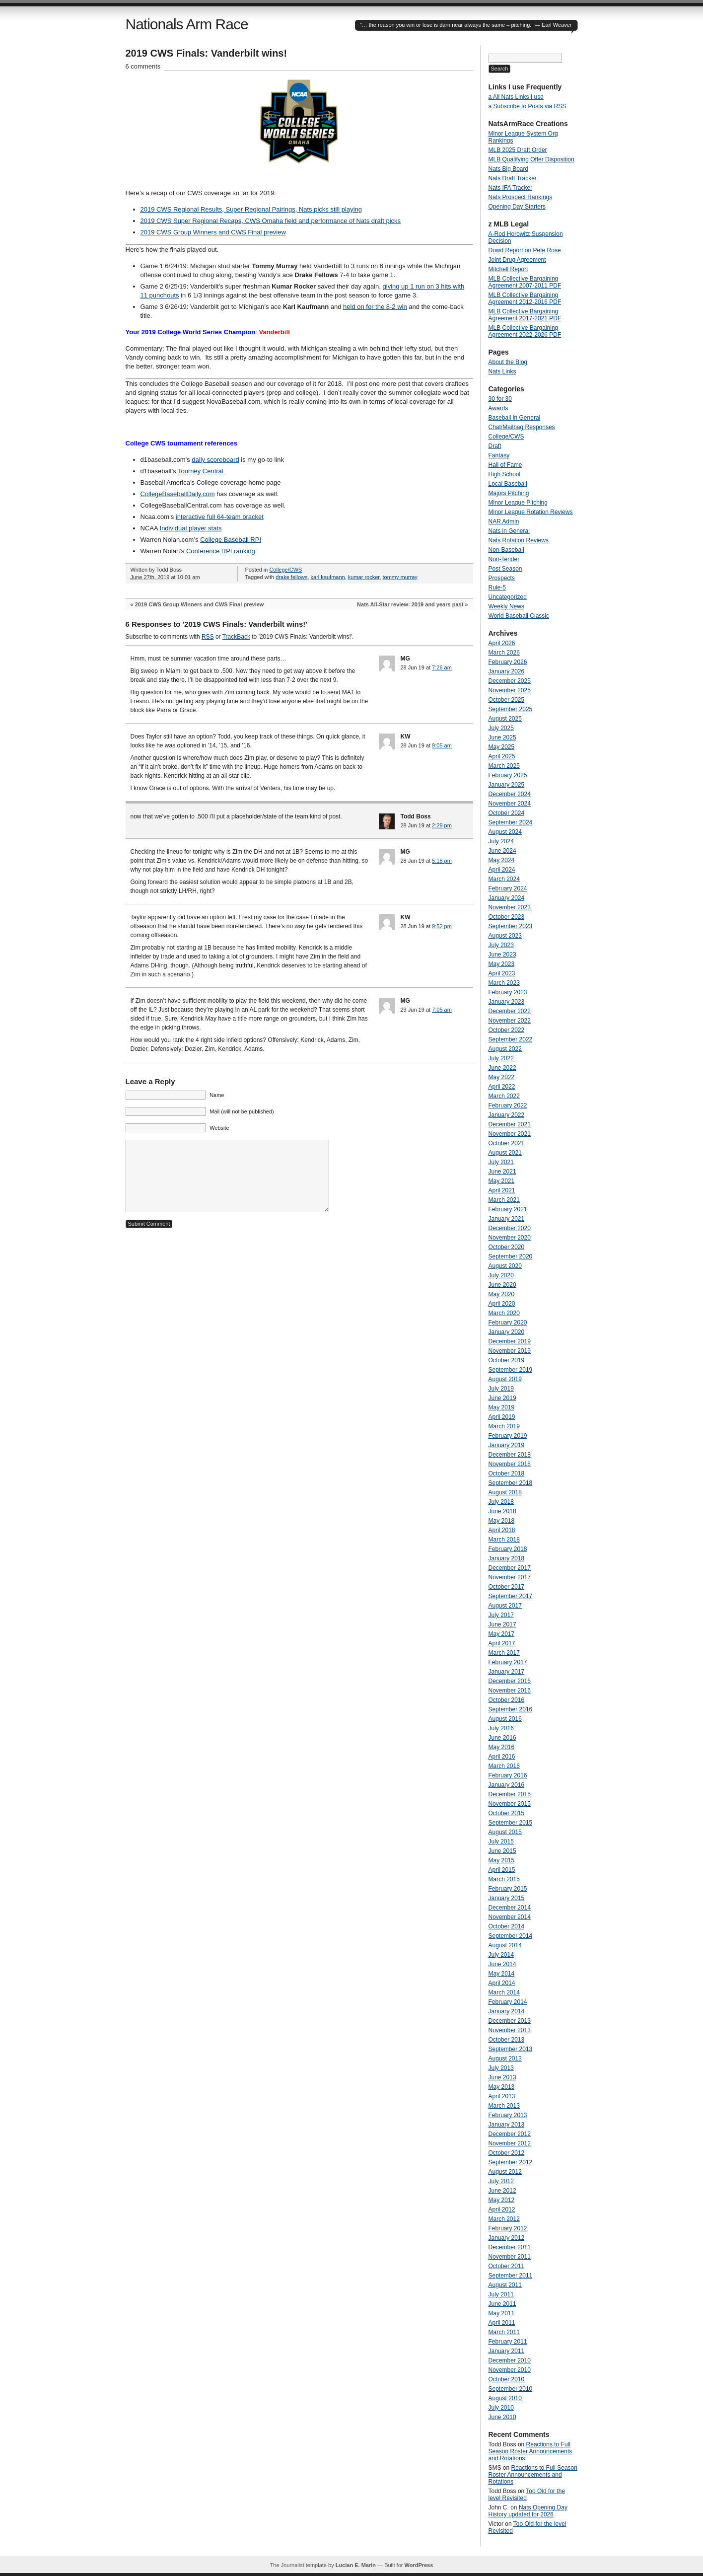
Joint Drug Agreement (517, 259)
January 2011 (507, 2351)
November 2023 (510, 907)
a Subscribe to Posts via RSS (527, 106)
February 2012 (508, 2228)
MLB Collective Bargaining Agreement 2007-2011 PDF (525, 282)
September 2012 (511, 2162)
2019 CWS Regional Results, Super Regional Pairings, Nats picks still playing (251, 209)
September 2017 (511, 1596)
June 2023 (502, 954)
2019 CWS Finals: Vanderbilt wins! (206, 53)
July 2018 (501, 1501)
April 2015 (502, 1869)
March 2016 (504, 1766)
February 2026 (508, 662)
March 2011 (504, 2332)
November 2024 (510, 803)
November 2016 (510, 1690)
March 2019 (504, 1426)
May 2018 (502, 1520)
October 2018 (507, 1473)
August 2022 (505, 1048)
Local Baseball (508, 483)
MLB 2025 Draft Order (518, 150)
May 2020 (502, 1294)
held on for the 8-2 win (375, 306)
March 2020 (504, 1313)
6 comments (143, 66)
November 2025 (510, 690)
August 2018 (505, 1492)
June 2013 (502, 2077)
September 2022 (511, 1039)
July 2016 (501, 1728)
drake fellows (291, 577)
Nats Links (502, 371)
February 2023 (508, 992)
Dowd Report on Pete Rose (525, 250)
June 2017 (502, 1624)
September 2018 (511, 1482)
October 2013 (507, 2039)
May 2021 (502, 1181)
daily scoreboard (215, 459)
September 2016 (511, 1709)
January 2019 (507, 1445)
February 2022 (508, 1105)
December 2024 (510, 794)
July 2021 (501, 1162)
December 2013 (510, 2020)
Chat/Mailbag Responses (522, 427)
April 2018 (502, 1530)
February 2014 (508, 2001)
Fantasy (499, 455)
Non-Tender (504, 559)
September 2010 (511, 2388)
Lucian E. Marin (356, 2565)
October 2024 (507, 813)
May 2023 (502, 963)
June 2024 (502, 850)
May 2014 (502, 1973)
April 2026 (502, 643)
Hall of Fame (505, 464)
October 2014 (507, 1926)
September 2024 (511, 822)
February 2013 (508, 2115)
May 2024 (502, 860)
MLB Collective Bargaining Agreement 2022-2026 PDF (525, 331)
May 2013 (502, 2086)
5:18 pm (442, 861)
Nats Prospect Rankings (521, 197)
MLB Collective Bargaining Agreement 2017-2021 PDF (525, 315)
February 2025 (508, 775)
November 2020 (510, 1237)
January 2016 (507, 1784)
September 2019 (511, 1369)
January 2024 (507, 897)
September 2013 (511, 2049)
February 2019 (508, 1435)
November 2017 (510, 1577)
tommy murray (400, 577)
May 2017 (502, 1633)
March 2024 (504, 879)
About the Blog (508, 362)
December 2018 (510, 1454)
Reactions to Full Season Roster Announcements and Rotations (530, 2451)
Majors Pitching (509, 493)
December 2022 (510, 1011)
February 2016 (508, 1775)
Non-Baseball (506, 549)
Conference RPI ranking (220, 551)
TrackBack (236, 636)
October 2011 (507, 2266)
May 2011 (502, 2313)
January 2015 (507, 1898)
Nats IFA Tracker (511, 187)
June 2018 (502, 1511)
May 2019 (502, 1407)
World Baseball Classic (519, 615)
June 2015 (502, 1850)
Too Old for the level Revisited (527, 2495)
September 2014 (511, 1935)
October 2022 (507, 1030)
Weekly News (506, 606)
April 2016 (502, 1756)
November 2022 (510, 1020)
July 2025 (501, 728)
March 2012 (504, 2218)
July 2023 (501, 945)
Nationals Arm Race (187, 24)
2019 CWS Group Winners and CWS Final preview (213, 232)
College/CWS (285, 570)
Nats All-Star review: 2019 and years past (410, 604)
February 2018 (508, 1549)
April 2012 (502, 2209)
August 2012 (505, 2171)
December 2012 (510, 2134)
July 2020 (501, 1275)
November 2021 (510, 1133)
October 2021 (507, 1143)
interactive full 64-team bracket (220, 516)
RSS (208, 636)
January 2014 (507, 2011)
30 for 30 (500, 398)
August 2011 (505, 2285)
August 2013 (505, 2058)
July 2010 (501, 2407)
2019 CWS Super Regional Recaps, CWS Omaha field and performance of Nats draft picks (271, 220)
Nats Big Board (509, 168)
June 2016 (502, 1737)
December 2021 (510, 1124)
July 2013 (501, 2067)
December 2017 (510, 1567)
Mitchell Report (508, 269)
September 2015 (511, 1822)
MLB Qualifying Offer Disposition (531, 159)
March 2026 (504, 652)
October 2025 (507, 699)
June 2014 (502, 1964)
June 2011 (502, 2303)
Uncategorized (508, 596)
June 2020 (502, 1284)
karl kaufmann (328, 577)
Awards (498, 408)
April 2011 (502, 2322)
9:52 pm (442, 926)
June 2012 (502, 2190)
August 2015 (505, 1832)
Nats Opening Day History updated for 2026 (528, 2511)
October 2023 (507, 916)
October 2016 (507, 1699)
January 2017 (507, 1671)
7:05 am (442, 1010)
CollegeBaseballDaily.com (178, 494)
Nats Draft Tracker (513, 178)
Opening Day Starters (517, 206)
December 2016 (510, 1681)
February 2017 (508, 1662)
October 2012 (507, 2152)
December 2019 (510, 1341)
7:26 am (442, 667)
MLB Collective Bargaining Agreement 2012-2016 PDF (525, 298)
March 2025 (504, 765)
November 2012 (510, 2143)
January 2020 (507, 1331)
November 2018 (510, 1464)
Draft (495, 445)
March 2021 (504, 1199)
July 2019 (501, 1388)
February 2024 (508, 888)
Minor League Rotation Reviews (531, 512)
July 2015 (501, 1841)
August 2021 (505, 1152)
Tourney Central (200, 471)
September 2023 (511, 926)
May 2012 (502, 2200)
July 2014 (501, 1954)
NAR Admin (504, 521)
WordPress (418, 2565)
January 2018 (507, 1558)
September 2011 (511, 2275)
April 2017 (502, 1643)
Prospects (502, 578)
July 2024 (501, 841)
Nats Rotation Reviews (519, 540)
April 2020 (502, 1303)
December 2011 (510, 2247)
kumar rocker (364, 577)
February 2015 (508, 1888)
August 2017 (505, 1605)
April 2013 (502, 2096)
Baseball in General (515, 417)
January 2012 (507, 2237)
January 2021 (507, 1218)
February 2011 (508, 2341)
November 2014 (510, 1917)
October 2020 (507, 1247)
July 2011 (501, 2294)
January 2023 (507, 1001)
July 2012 (501, 2181)
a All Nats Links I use (516, 96)
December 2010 (510, 2360)
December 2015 (510, 1794)
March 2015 (504, 1879)
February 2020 (508, 1322)
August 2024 (505, 831)
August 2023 (505, 935)
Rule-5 (497, 587)
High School (505, 474)
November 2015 (510, 1803)
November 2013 (510, 2030)
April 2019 (502, 1416)
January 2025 (507, 784)
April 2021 (502, 1190)
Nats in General (509, 530)
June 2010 (502, 2417)
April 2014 (502, 1983)
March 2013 (504, 2105)
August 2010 (505, 2398)
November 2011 (510, 2256)
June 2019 (502, 1398)
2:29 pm (442, 825)
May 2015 (502, 1860)
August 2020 (505, 1265)
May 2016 (502, 1747)
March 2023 (504, 982)
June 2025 (502, 737)
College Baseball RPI (230, 539)
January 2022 (507, 1114)
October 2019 (507, 1360)
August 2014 (505, 1945)
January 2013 (507, 2124)
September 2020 (511, 1256)
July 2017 (501, 1615)
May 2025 (502, 746)
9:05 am (442, 745)
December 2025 (510, 680)
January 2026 (507, 671)
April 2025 (502, 756)
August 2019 (505, 1379)
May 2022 (502, 1077)
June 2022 (502, 1067)
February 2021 (508, 1209)
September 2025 (511, 709)
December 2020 (510, 1228)
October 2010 (507, 2379)
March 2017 (504, 1652)
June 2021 (502, 1171)
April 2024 (502, 869)
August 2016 (505, 1718)
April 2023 (502, 973)
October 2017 (507, 1586)
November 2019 (510, 1350)
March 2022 (504, 1096)
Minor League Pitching (518, 502)
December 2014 (510, 1907)
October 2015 (507, 1813)
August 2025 (505, 718)
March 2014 (504, 1992)
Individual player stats (191, 528)
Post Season (505, 568)
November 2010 (510, 2369)
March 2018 (504, 1539)
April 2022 (502, 1086)
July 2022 (501, 1058)
